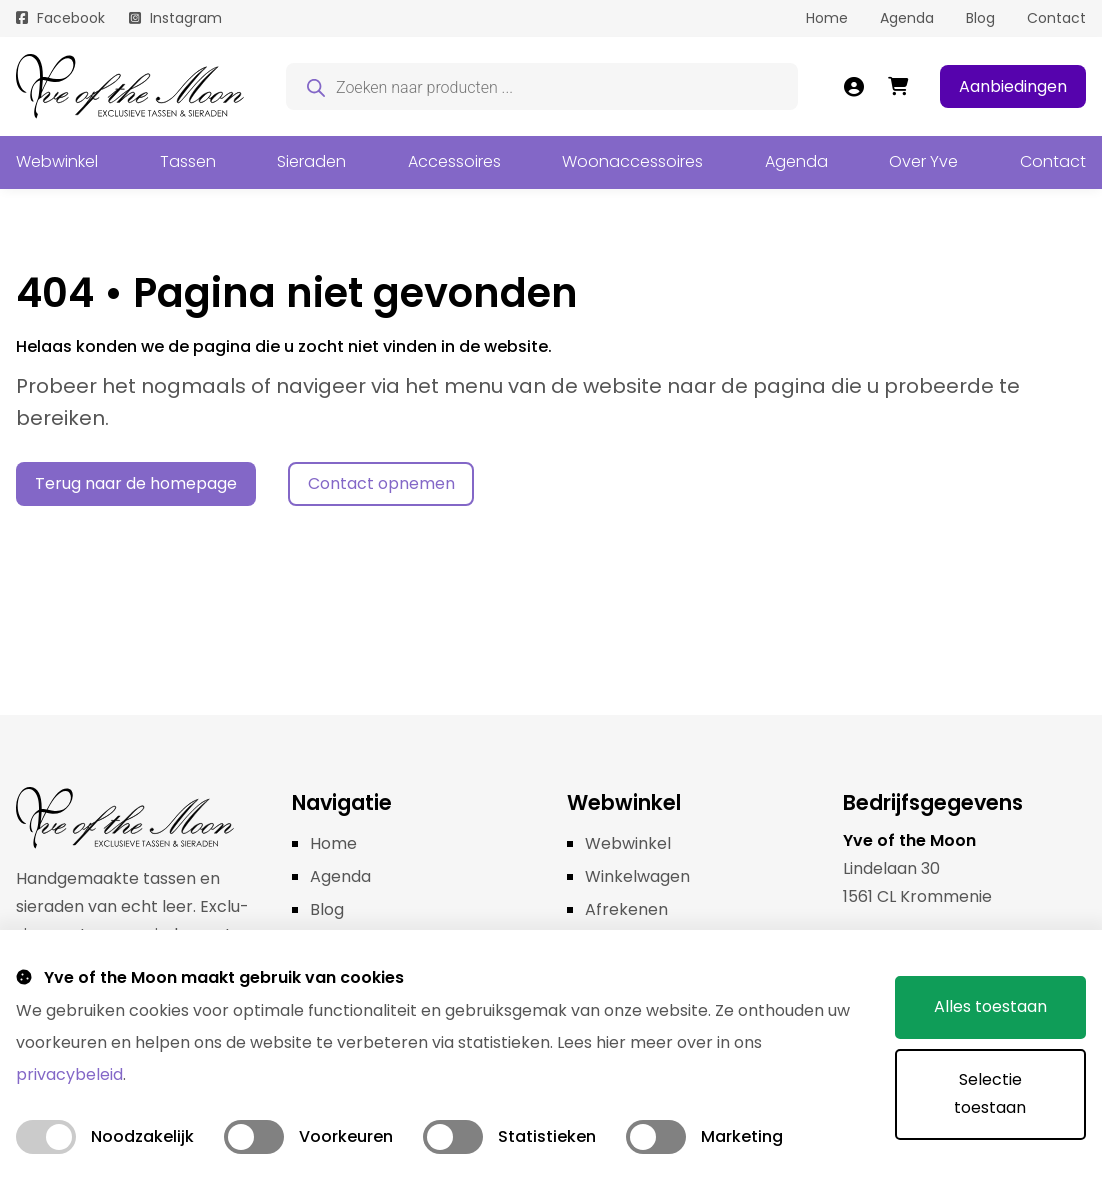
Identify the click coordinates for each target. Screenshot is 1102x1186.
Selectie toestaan (990, 1094)
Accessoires (454, 161)
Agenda (907, 18)
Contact (1056, 18)
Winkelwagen (637, 876)
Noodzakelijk (142, 1136)
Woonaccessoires (632, 161)
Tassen (188, 161)
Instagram (186, 18)
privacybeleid (69, 1074)
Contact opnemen (381, 483)
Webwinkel (57, 161)
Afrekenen (626, 909)
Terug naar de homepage (136, 483)
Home (827, 18)
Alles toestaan (990, 1006)
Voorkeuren (346, 1136)
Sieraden (311, 161)
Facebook (71, 18)
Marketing (742, 1136)
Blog (980, 18)
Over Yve (923, 161)
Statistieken (547, 1136)
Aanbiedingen (1013, 86)
